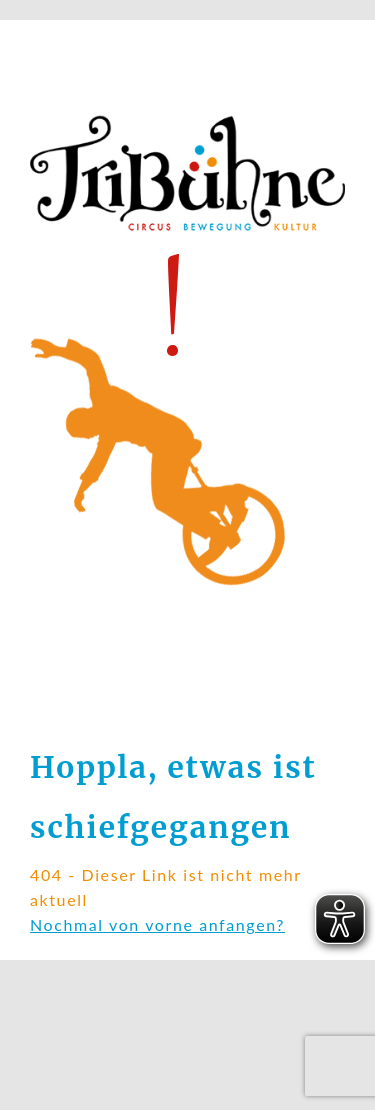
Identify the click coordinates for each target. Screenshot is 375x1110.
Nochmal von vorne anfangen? (157, 924)
